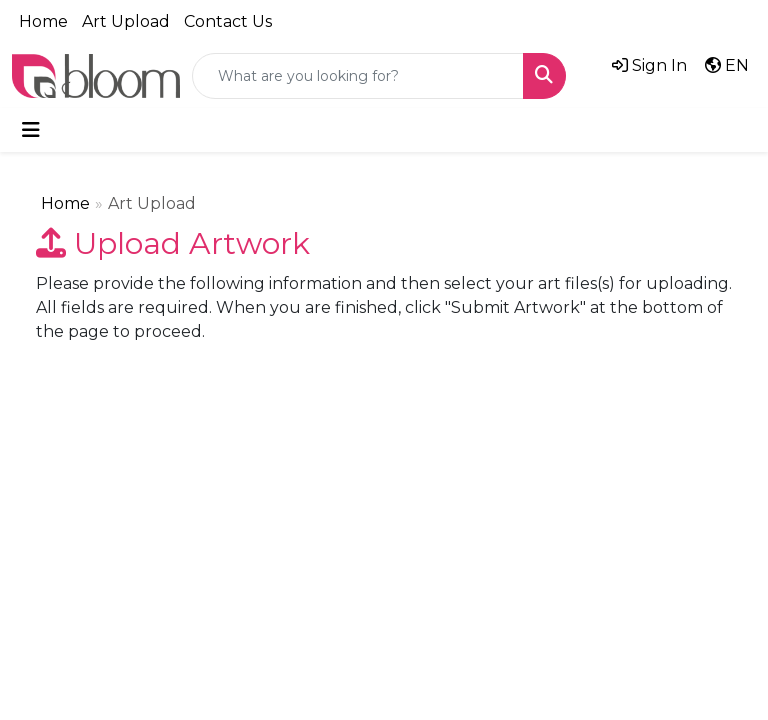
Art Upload (126, 21)
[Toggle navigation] (31, 130)
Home (43, 21)
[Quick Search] (358, 76)
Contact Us (228, 21)
